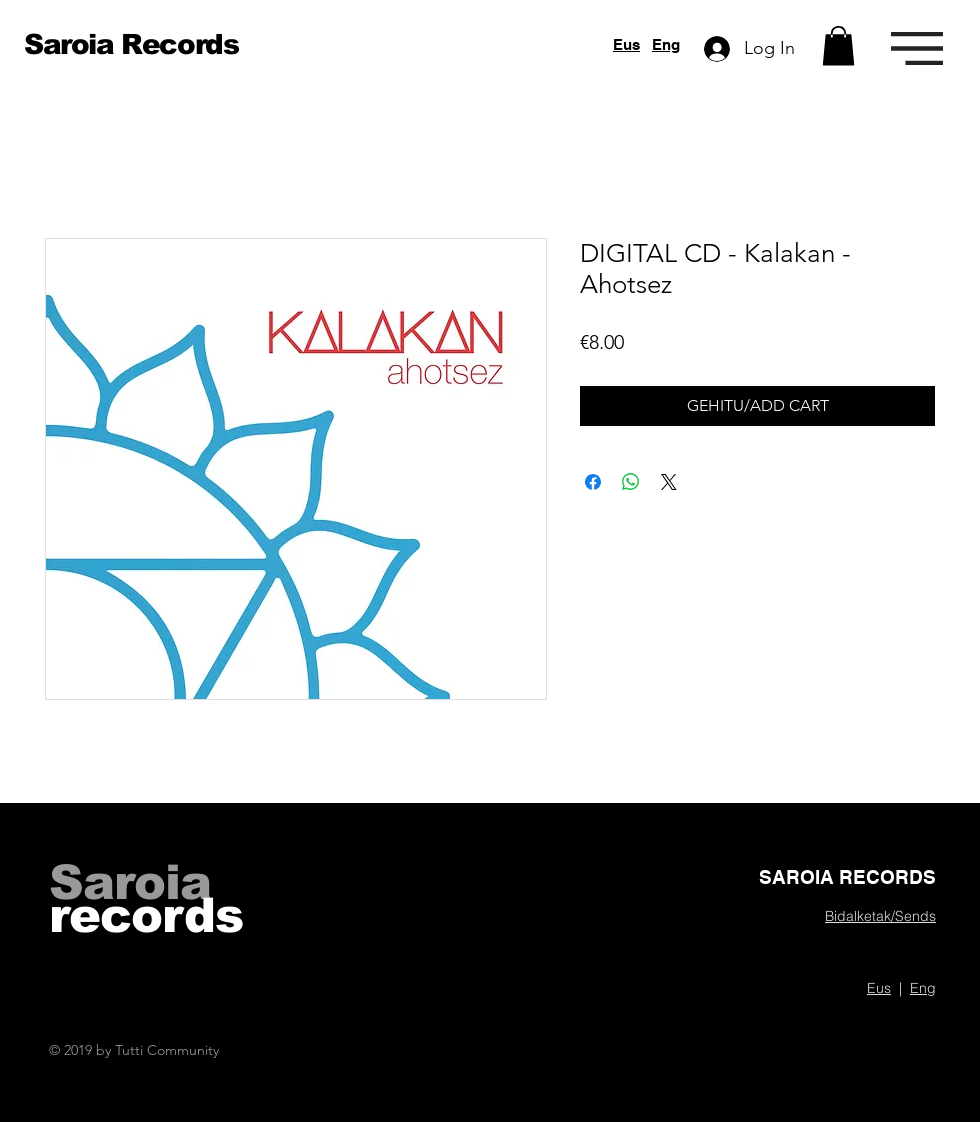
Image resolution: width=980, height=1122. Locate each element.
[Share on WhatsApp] (631, 482)
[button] (838, 45)
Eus (626, 44)
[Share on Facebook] (593, 482)
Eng (666, 44)
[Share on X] (669, 482)
